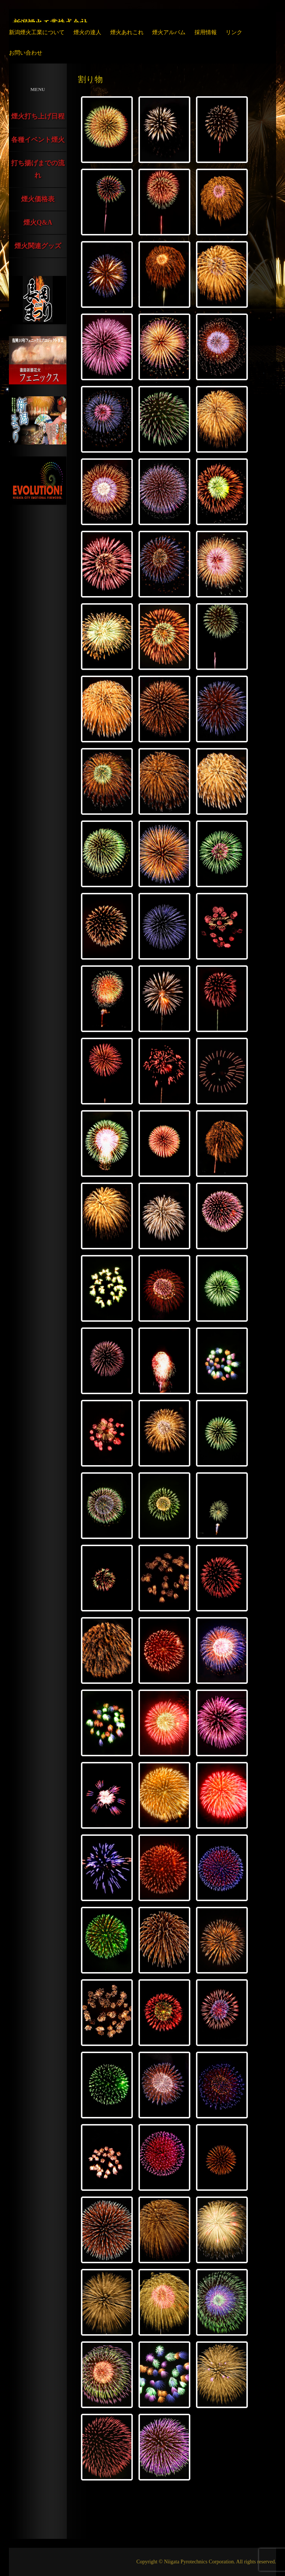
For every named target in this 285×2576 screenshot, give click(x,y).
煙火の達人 (87, 32)
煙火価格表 (38, 199)
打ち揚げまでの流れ (38, 169)
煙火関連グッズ (37, 246)
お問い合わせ (25, 53)
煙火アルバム (169, 32)
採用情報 (205, 32)
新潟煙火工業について (37, 32)
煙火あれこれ (127, 32)
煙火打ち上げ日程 (38, 116)
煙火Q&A (37, 222)
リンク (234, 32)
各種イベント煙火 (38, 139)
